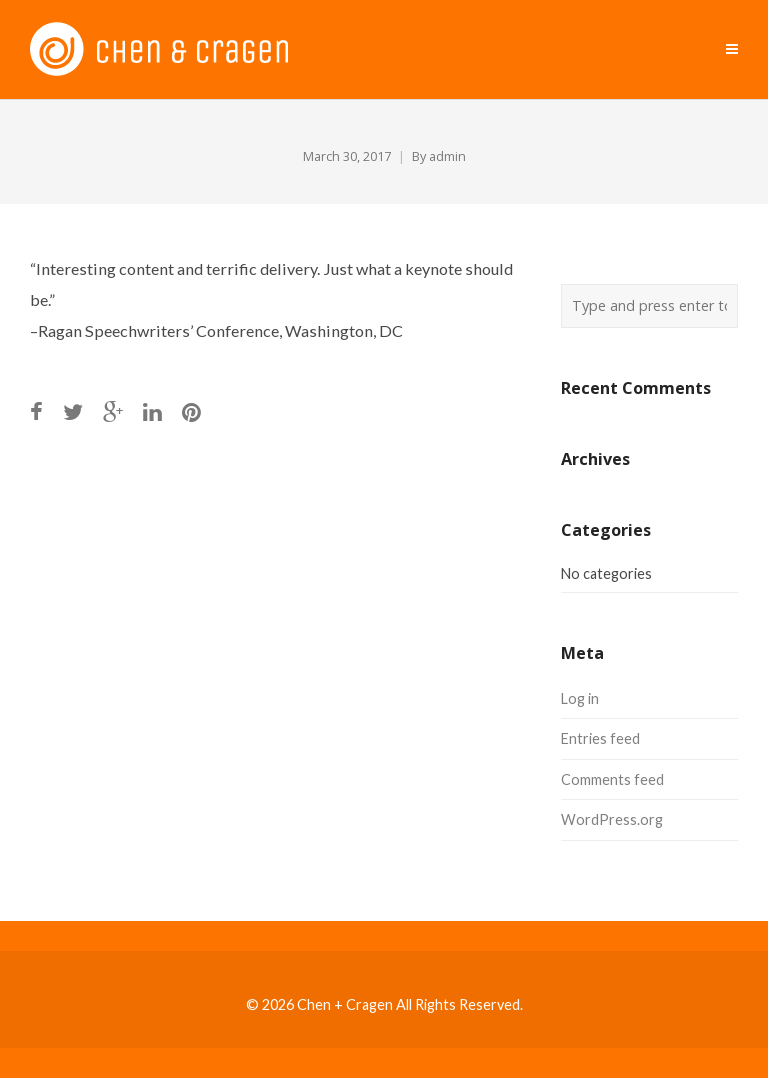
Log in (580, 698)
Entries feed (600, 738)
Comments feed (612, 779)
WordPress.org (612, 819)
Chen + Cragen (345, 1004)
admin (447, 156)
